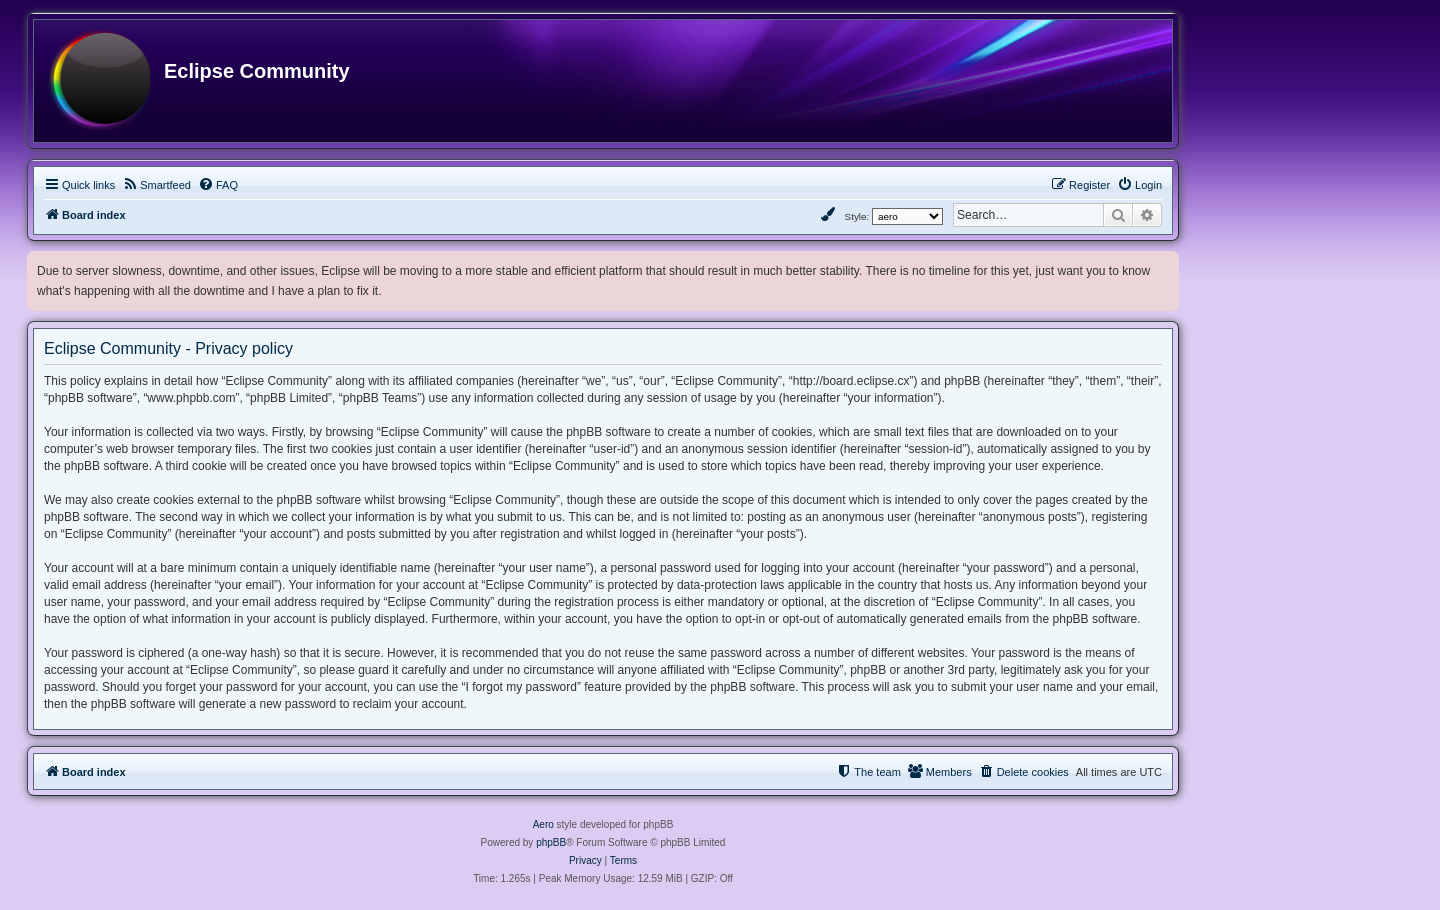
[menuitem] (156, 185)
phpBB (551, 842)
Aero (543, 824)
